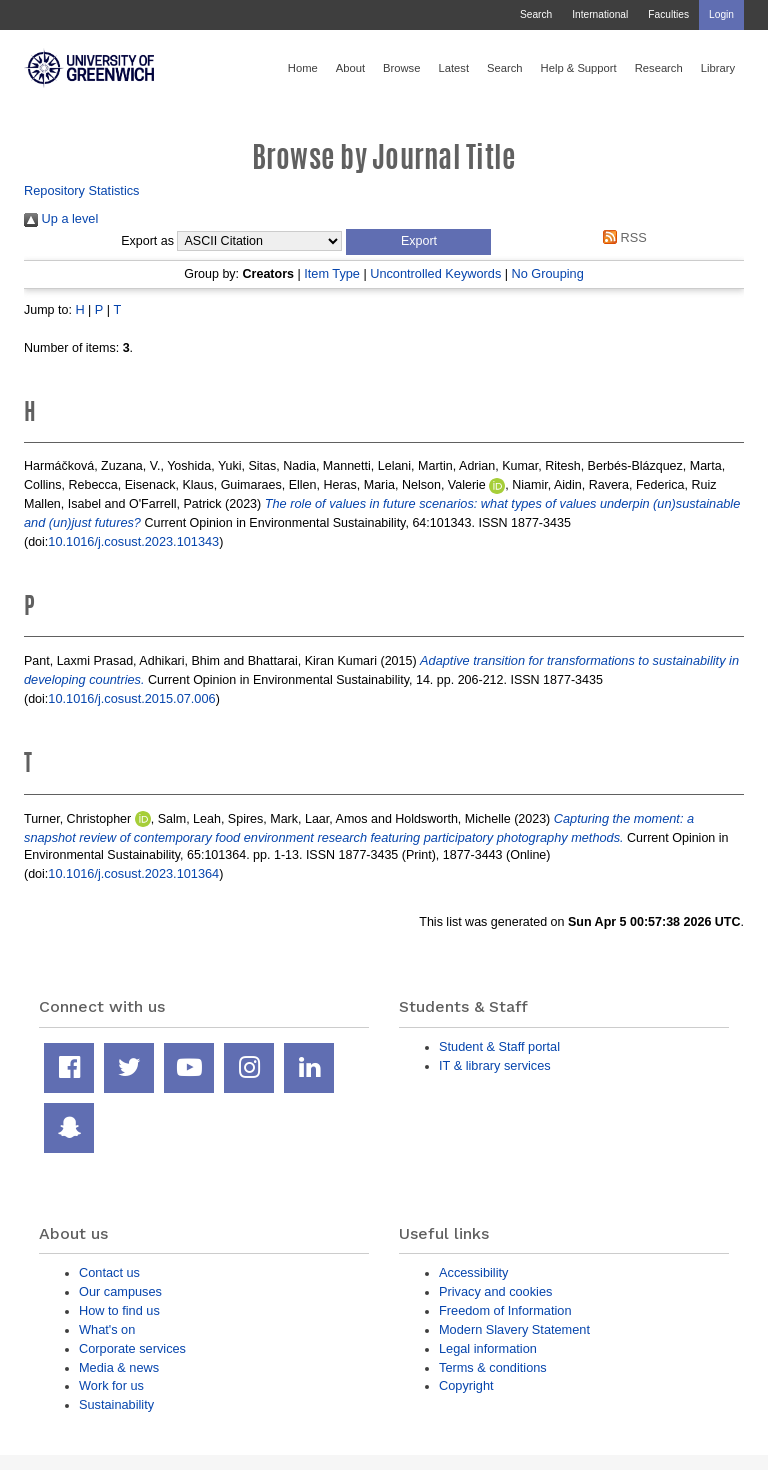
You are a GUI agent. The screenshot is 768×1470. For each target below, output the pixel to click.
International (600, 14)
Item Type (332, 273)
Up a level (61, 218)
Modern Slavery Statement (514, 1329)
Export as (147, 241)
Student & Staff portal (499, 1046)
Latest (453, 68)
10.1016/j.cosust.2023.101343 (133, 541)
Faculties (668, 14)
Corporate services (132, 1348)
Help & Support (579, 68)
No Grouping (547, 273)
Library (718, 68)
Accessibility (473, 1272)
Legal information (488, 1348)
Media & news (119, 1367)
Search (536, 14)
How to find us (119, 1310)
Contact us (109, 1272)
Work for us (111, 1385)
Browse (401, 68)
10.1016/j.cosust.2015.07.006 (131, 698)
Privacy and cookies (495, 1291)
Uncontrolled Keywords (435, 273)
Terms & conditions (493, 1367)
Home (303, 68)
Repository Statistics (82, 190)
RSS (622, 237)
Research (659, 68)
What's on (107, 1329)
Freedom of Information (505, 1310)
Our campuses (120, 1291)
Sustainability (116, 1404)
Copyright (466, 1385)
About (350, 68)
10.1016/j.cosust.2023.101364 (133, 873)
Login (721, 14)
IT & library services (495, 1065)
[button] (418, 242)
